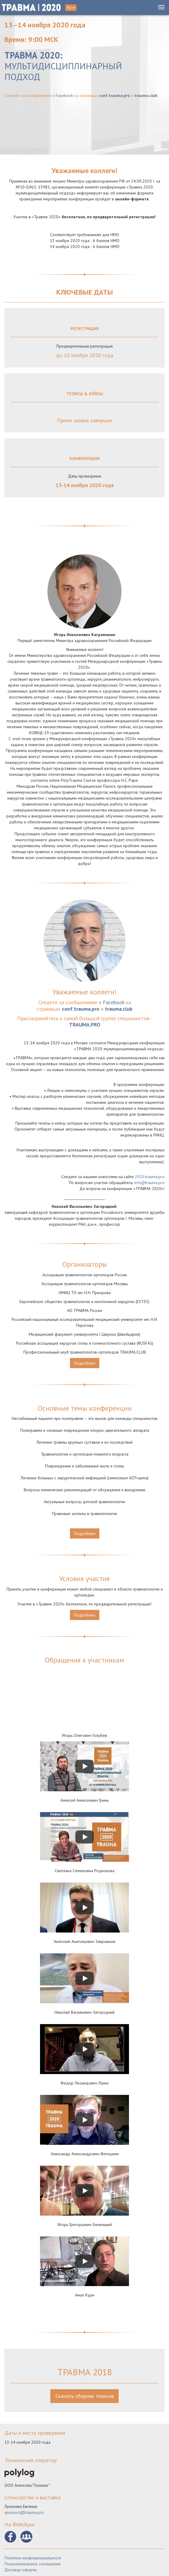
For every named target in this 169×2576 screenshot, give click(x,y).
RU (71, 7)
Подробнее (84, 1363)
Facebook (64, 95)
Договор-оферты (20, 2569)
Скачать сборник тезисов (84, 2396)
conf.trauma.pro (114, 95)
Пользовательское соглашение (32, 2563)
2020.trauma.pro (150, 1176)
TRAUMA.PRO (84, 1024)
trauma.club (145, 95)
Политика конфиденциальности (32, 2558)
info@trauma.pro (149, 1182)
